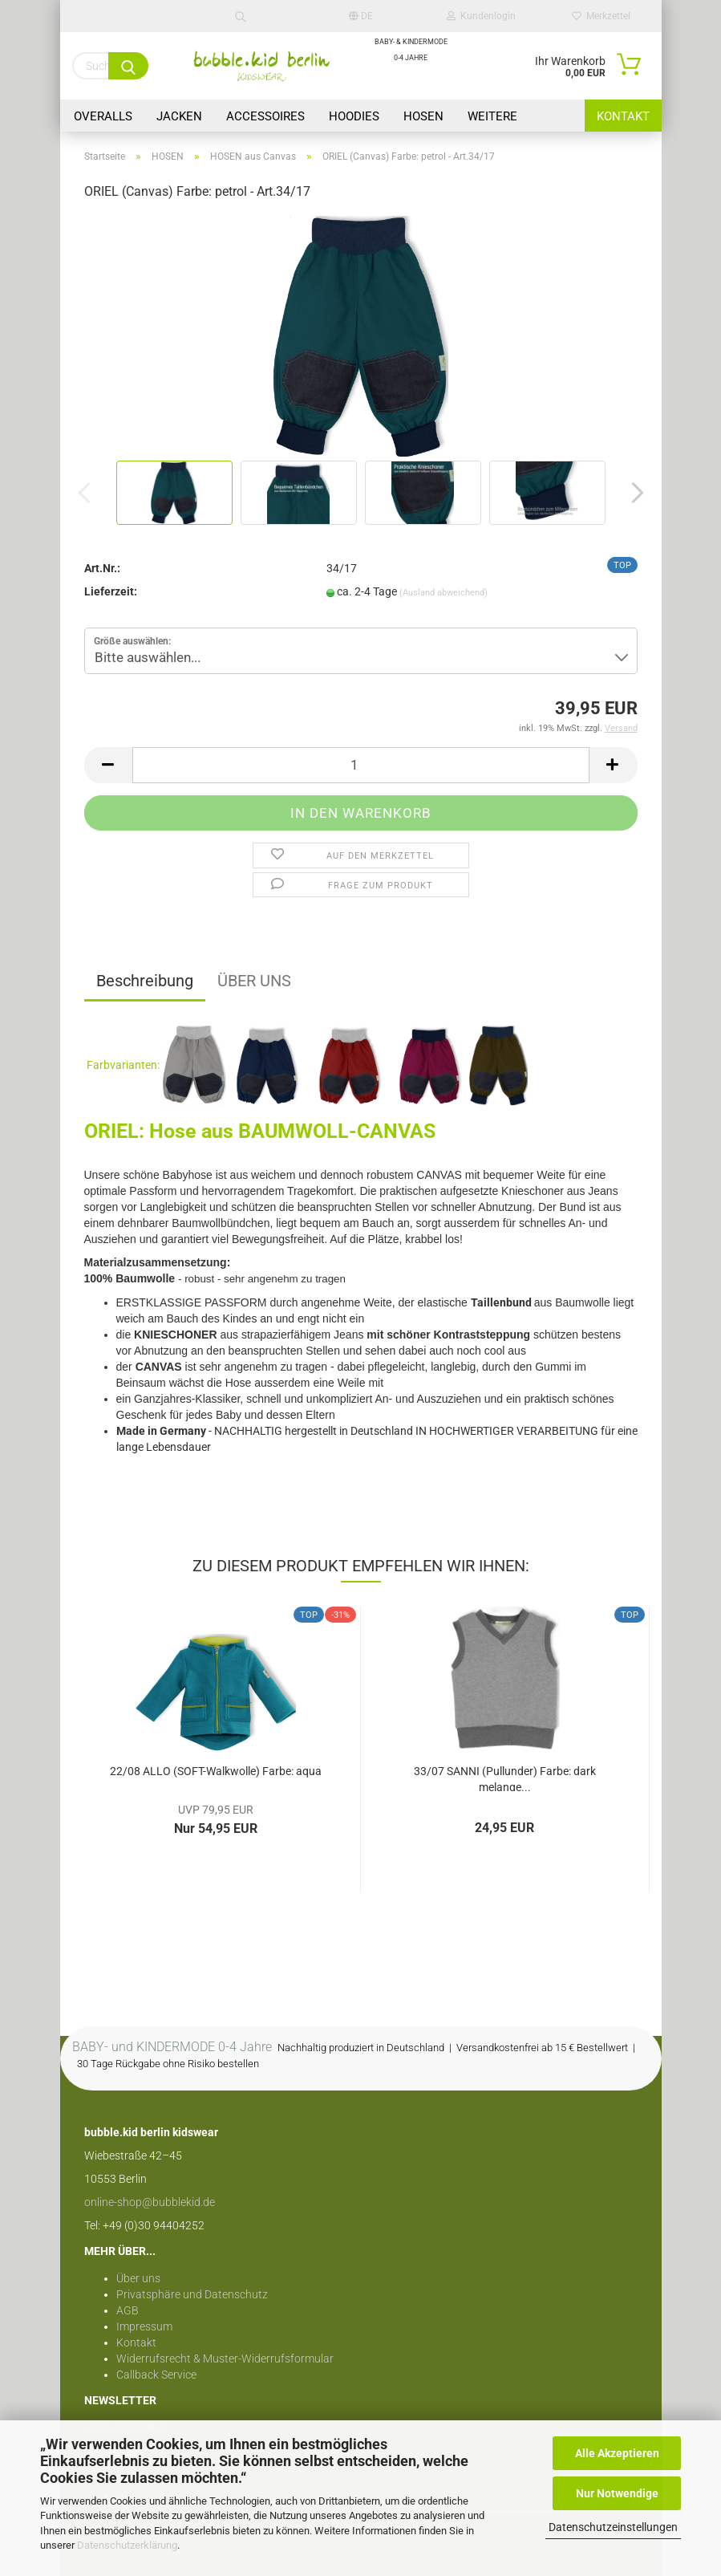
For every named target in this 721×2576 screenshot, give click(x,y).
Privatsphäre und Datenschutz (192, 2294)
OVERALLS (103, 116)
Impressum (144, 2326)
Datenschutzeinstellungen (613, 2527)
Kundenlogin (481, 16)
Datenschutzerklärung (127, 2545)
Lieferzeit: (110, 591)
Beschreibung (144, 980)
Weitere (492, 116)
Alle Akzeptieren (617, 2453)
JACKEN (179, 116)
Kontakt (623, 116)
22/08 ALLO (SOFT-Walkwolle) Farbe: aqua (216, 1771)
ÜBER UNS (254, 980)
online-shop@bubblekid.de (149, 2202)
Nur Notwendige (617, 2493)
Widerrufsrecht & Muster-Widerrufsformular (225, 2358)
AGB (127, 2310)
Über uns (138, 2278)
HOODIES (354, 116)
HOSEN (423, 116)
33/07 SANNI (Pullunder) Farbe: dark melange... (505, 1778)
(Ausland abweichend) (443, 592)
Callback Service (156, 2374)
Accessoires (265, 116)
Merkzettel (601, 16)
